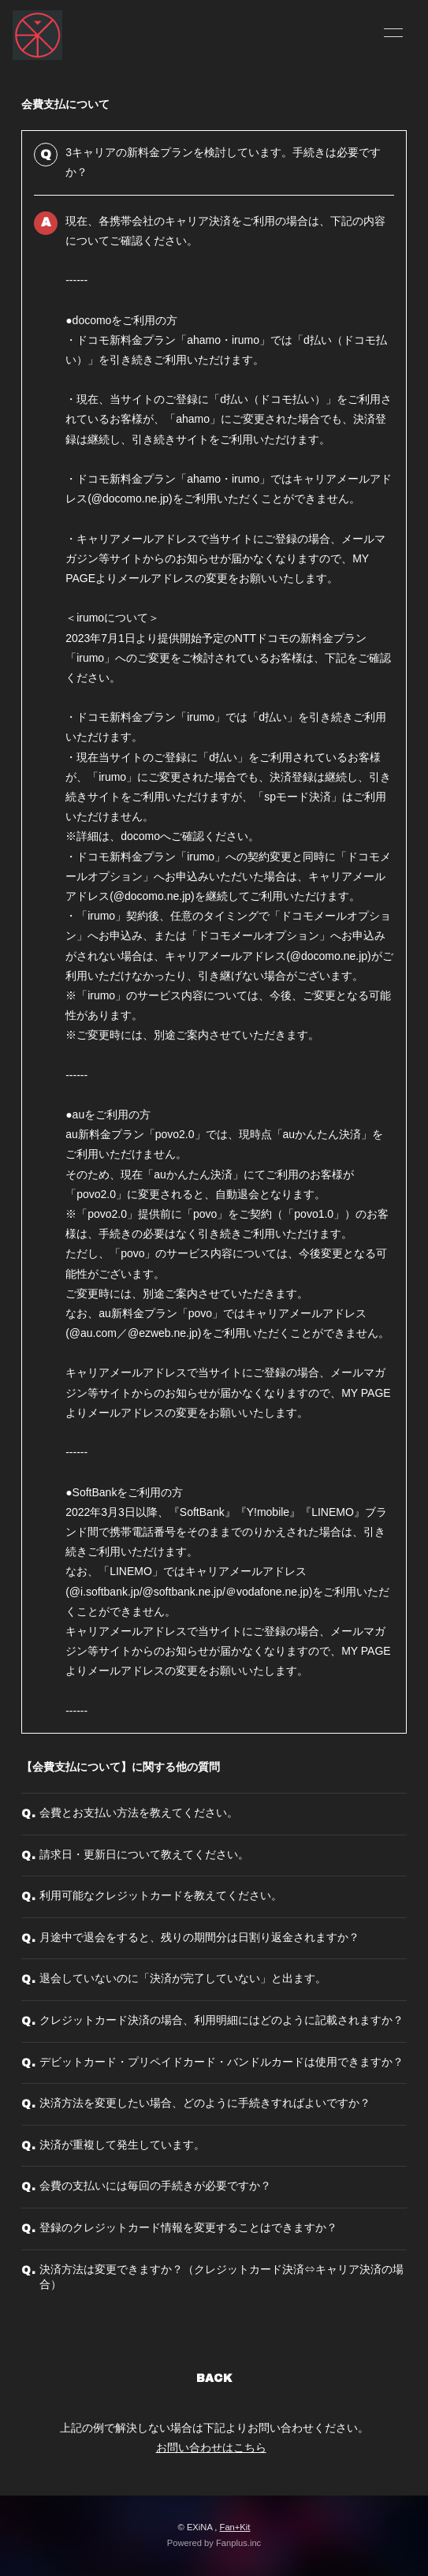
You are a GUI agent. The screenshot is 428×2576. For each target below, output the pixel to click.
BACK (214, 2378)
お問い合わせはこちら (211, 2447)
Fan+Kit (235, 2527)
